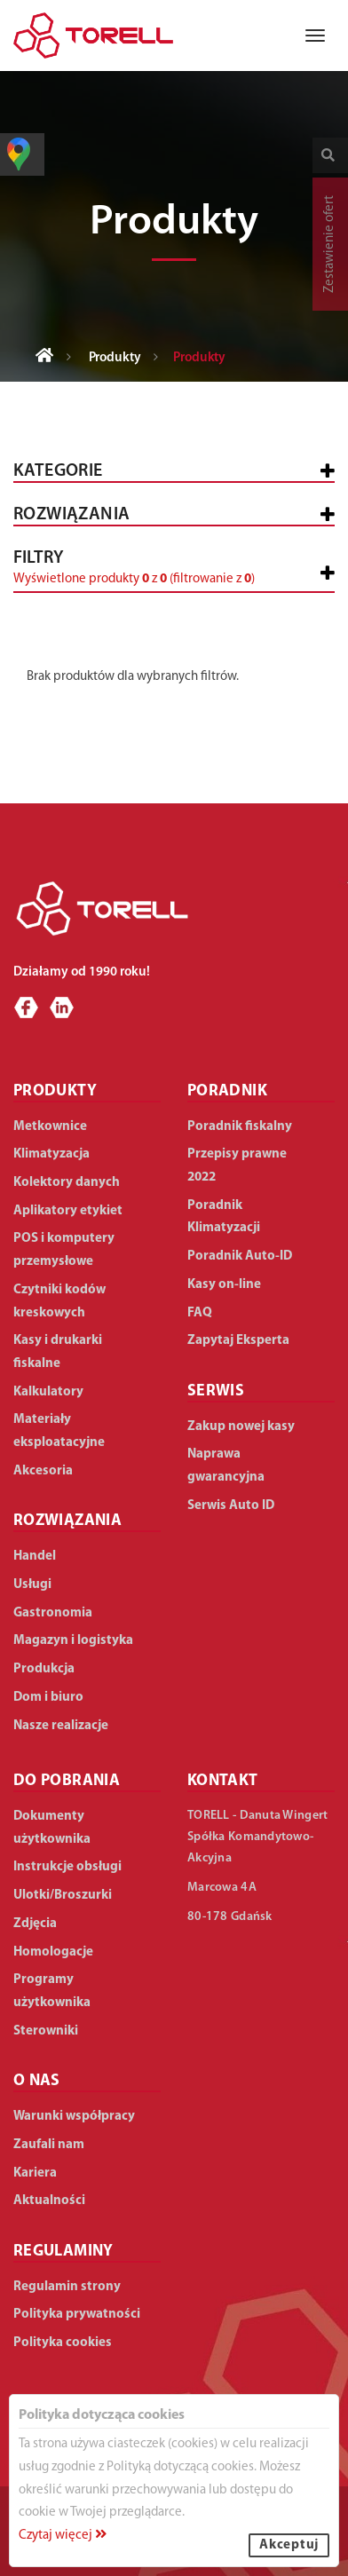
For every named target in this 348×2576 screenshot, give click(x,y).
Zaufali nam (48, 2145)
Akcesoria (43, 1471)
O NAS (36, 2081)
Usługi (32, 1585)
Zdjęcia (35, 1924)
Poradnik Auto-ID (239, 1256)
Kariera (35, 2173)
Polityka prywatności (76, 2314)
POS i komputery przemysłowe (64, 1250)
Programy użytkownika (52, 1991)
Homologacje (53, 1952)
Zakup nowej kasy (241, 1427)
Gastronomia (52, 1613)
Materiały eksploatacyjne (59, 1431)
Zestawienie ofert (329, 244)
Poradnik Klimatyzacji (223, 1217)
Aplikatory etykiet (68, 1211)
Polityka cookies (62, 2343)
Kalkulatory (48, 1392)
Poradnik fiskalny (239, 1127)
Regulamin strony (67, 2287)
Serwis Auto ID (230, 1506)
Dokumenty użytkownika (52, 1828)
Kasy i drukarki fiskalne (57, 1352)
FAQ (199, 1313)
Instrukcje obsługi (67, 1867)
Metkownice (50, 1127)
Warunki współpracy (74, 2116)
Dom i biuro (48, 1697)
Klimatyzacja (51, 1154)
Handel (34, 1556)
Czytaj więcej (63, 2535)
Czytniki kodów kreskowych (59, 1302)
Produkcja (44, 1669)
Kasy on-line (224, 1285)
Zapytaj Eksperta (238, 1340)
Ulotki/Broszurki (62, 1895)
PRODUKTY (55, 1091)
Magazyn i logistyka (73, 1641)
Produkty (115, 358)
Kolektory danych (66, 1182)
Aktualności (49, 2201)
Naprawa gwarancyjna (226, 1466)
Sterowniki (45, 2031)
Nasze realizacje (60, 1726)
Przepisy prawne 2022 (237, 1166)
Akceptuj (289, 2545)
